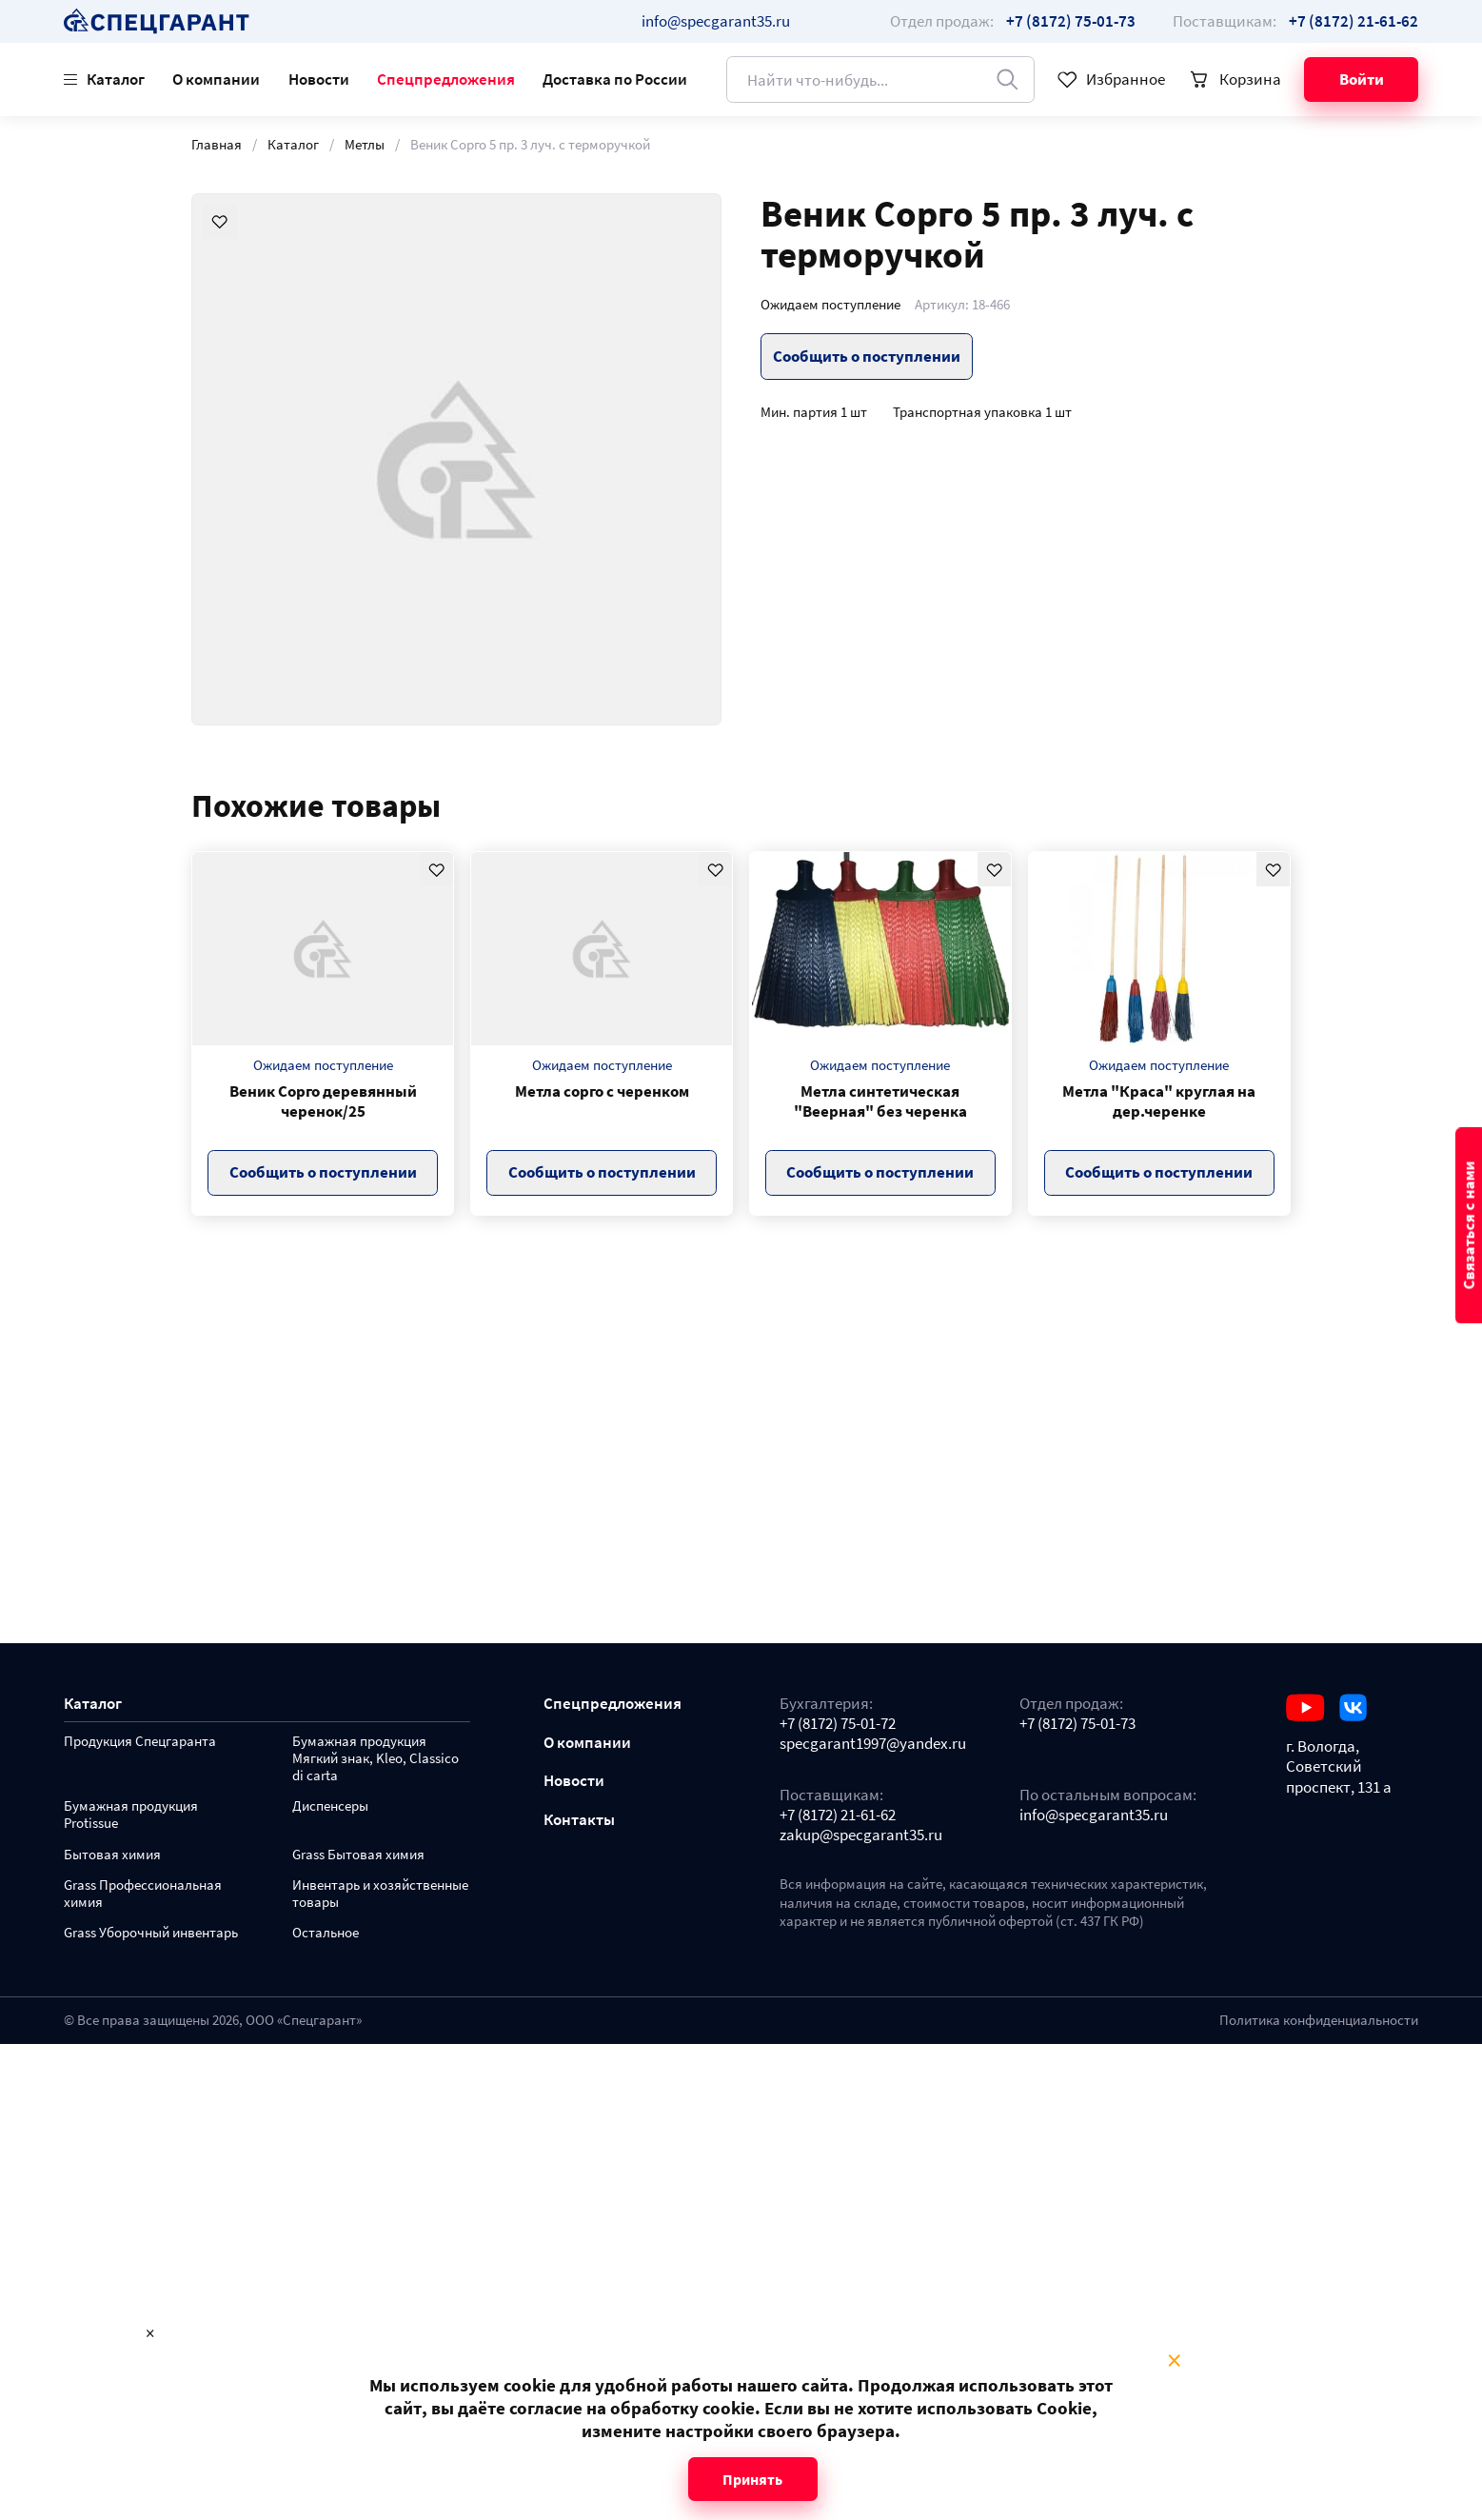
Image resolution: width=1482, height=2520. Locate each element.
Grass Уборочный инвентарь (151, 1933)
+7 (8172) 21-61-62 (838, 1815)
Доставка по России (615, 79)
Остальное (325, 1933)
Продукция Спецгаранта (140, 1742)
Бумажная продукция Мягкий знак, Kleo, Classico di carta (375, 1759)
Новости (318, 79)
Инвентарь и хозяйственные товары (380, 1894)
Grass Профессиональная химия (143, 1894)
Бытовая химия (112, 1855)
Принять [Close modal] (752, 2479)
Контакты (579, 1820)
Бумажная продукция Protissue (131, 1815)
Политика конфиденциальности (1318, 2020)
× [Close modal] (1174, 2361)
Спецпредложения (446, 79)
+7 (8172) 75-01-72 (838, 1724)
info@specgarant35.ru (716, 20)
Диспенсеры (330, 1806)
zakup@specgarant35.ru (861, 1835)
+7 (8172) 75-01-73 (1077, 1724)
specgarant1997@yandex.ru (873, 1744)
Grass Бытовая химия (358, 1855)
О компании (216, 79)
